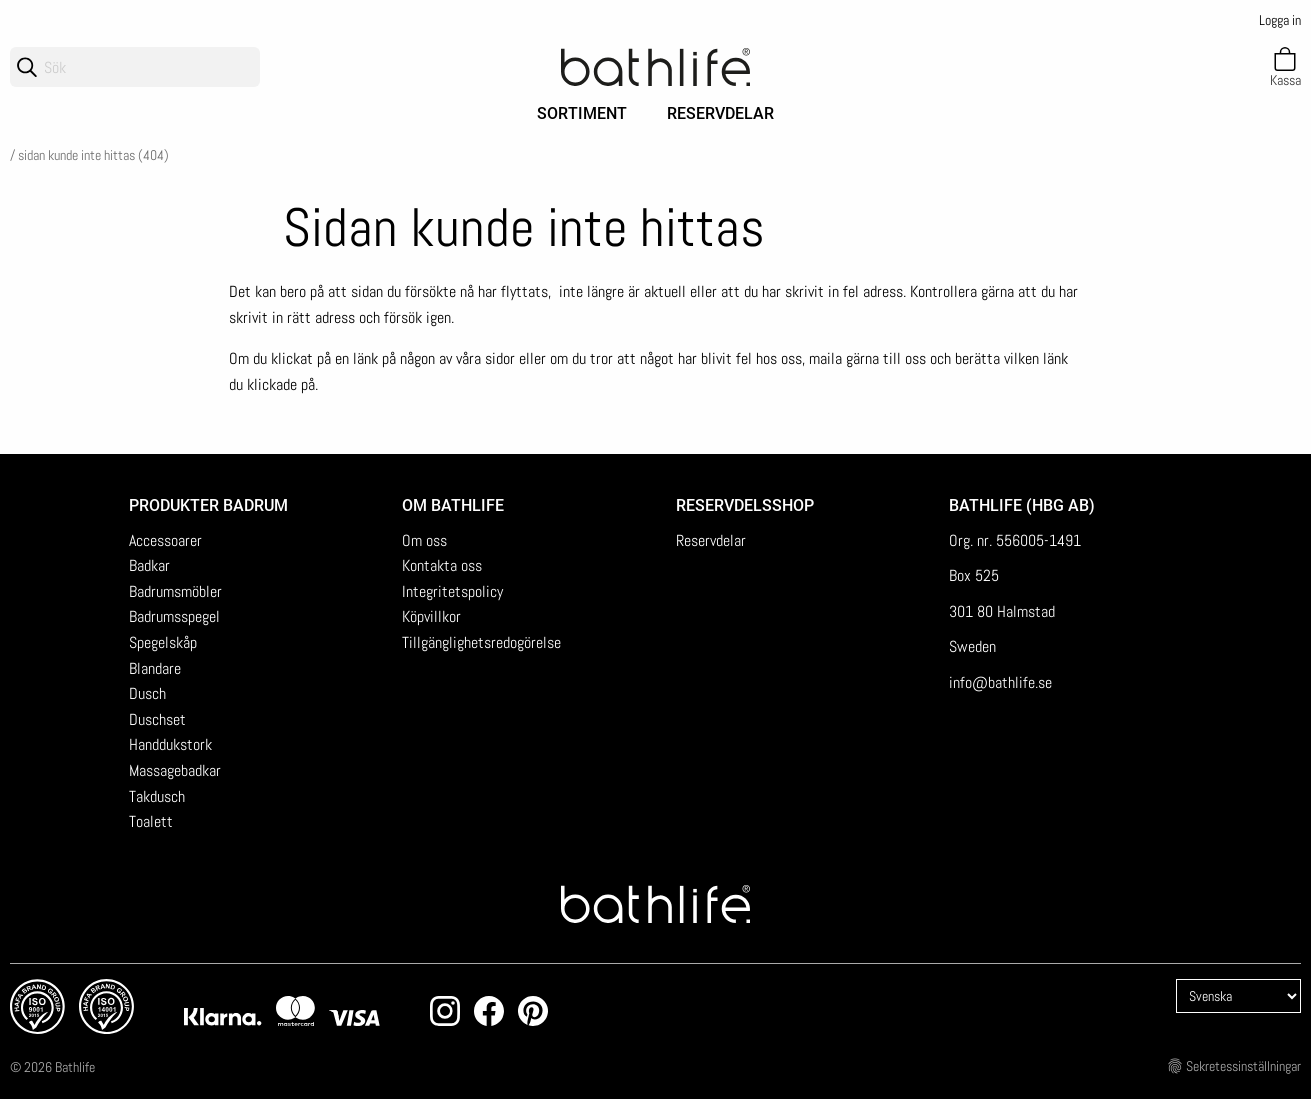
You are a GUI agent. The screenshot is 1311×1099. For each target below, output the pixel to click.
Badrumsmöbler (175, 591)
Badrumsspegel (174, 616)
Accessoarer (165, 540)
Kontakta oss (442, 565)
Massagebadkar (175, 770)
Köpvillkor (431, 616)
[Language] (1238, 996)
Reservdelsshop (745, 505)
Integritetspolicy (452, 591)
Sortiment (582, 113)
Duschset (157, 719)
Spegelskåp (163, 642)
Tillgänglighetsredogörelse (481, 642)
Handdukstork (170, 744)
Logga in (1280, 20)
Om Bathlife (453, 505)
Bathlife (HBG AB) (1024, 505)
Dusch (147, 693)
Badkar (149, 565)
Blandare (155, 668)
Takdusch (157, 796)
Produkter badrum (208, 505)
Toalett (151, 821)
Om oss (424, 540)
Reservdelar (720, 113)
